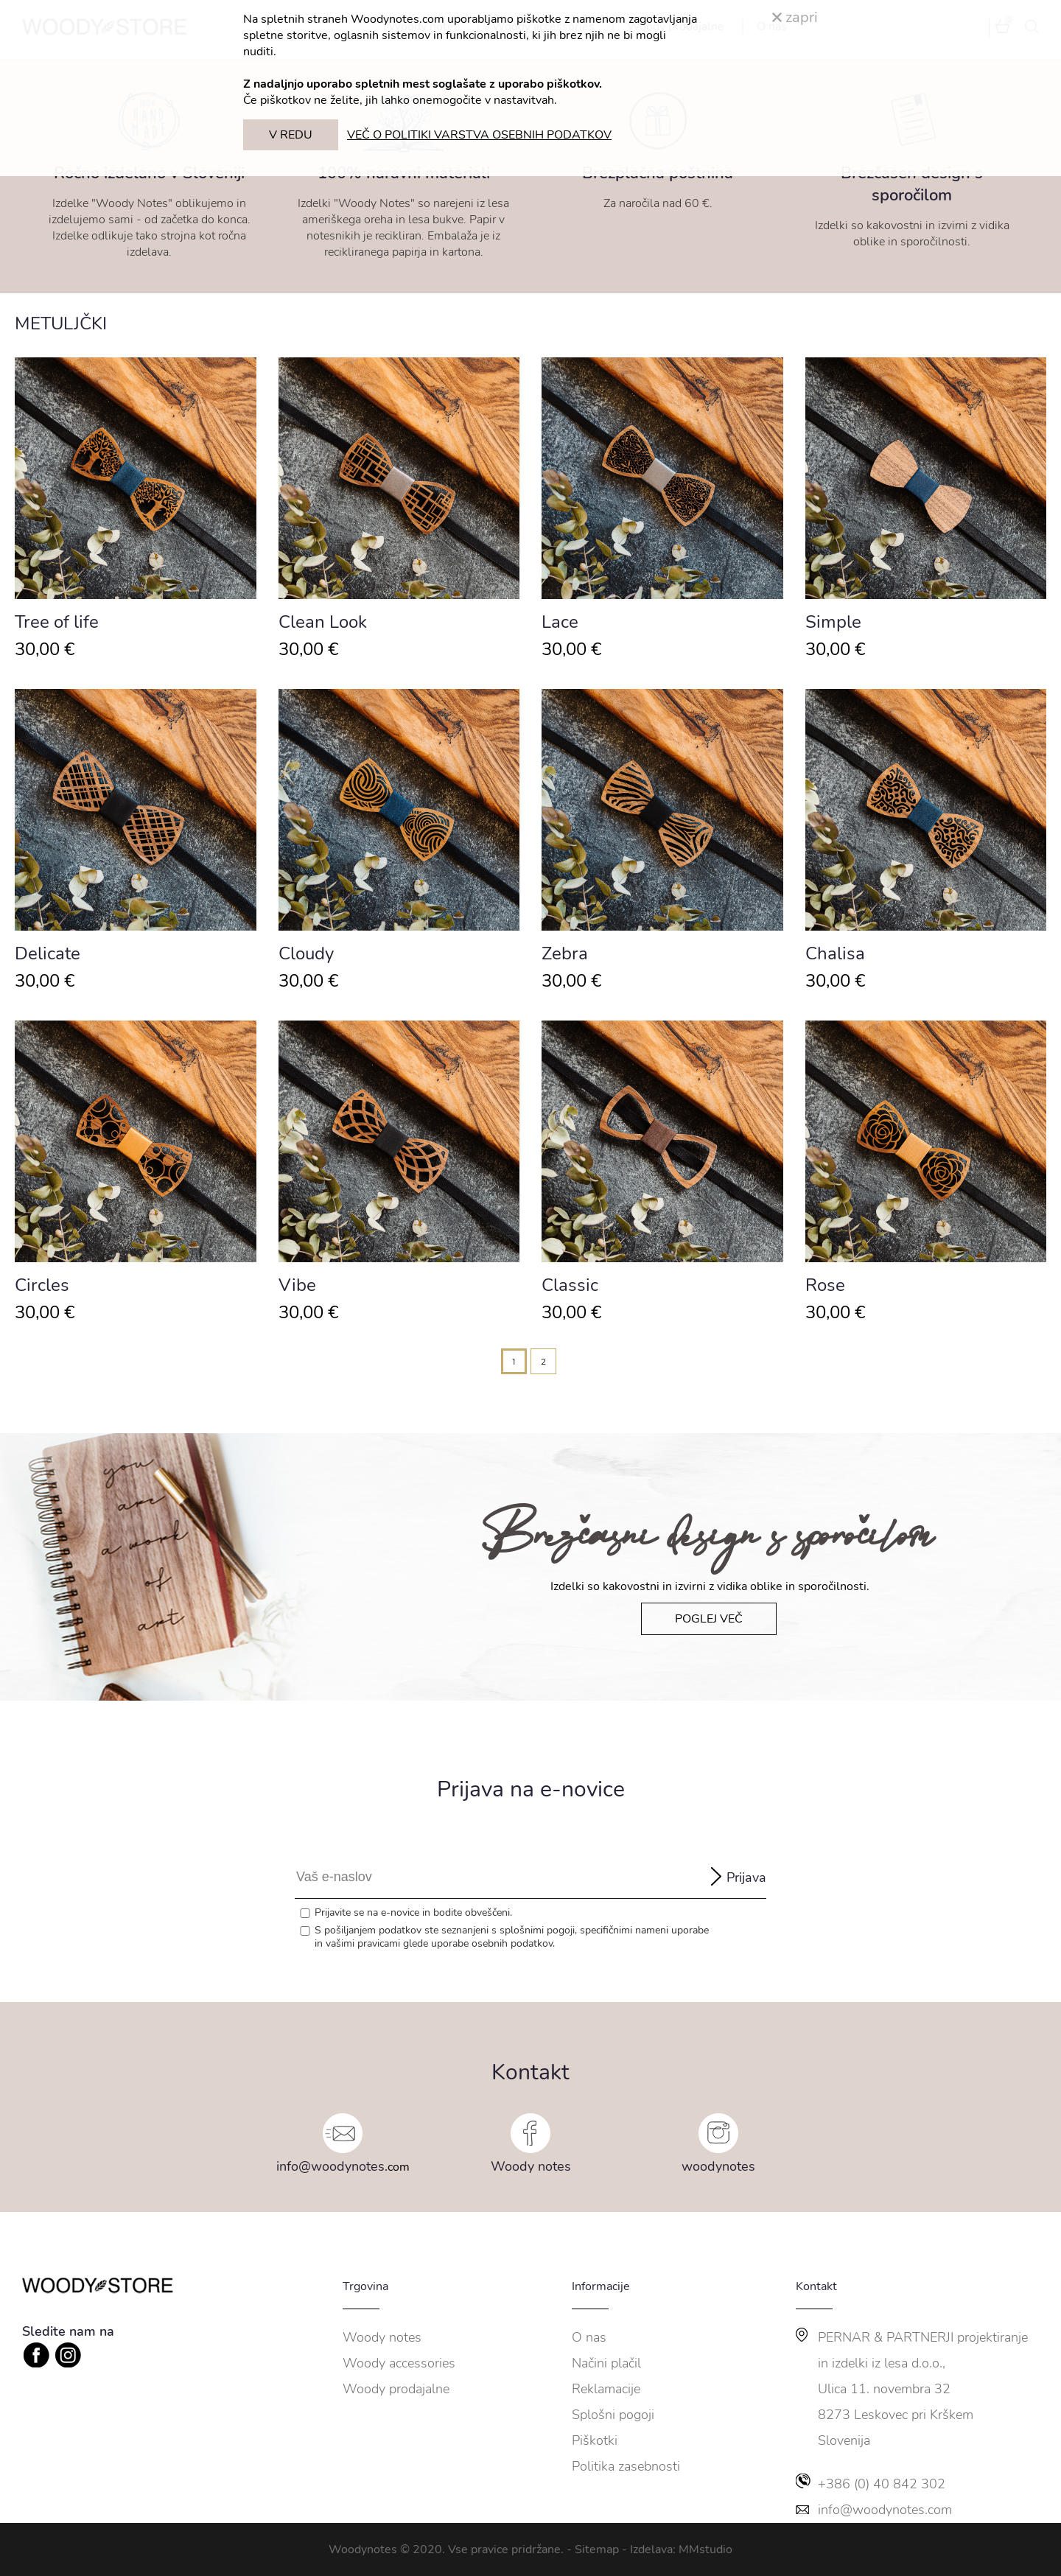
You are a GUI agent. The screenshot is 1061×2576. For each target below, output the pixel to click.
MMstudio (705, 2549)
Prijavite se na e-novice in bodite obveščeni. (413, 1912)
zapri (795, 17)
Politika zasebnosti (626, 2466)
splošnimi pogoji (537, 1930)
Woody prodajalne (396, 2389)
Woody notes (531, 2166)
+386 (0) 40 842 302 (881, 2484)
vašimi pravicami (363, 1943)
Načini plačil (606, 2363)
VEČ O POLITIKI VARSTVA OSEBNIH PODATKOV (479, 135)
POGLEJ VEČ (709, 1619)
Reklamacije (606, 2389)
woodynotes (718, 2166)
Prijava (746, 1877)
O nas (589, 2337)
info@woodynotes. (332, 2166)
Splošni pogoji (613, 2414)
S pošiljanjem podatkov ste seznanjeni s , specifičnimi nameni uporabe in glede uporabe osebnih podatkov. (512, 1937)
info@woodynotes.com (885, 2510)
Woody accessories (399, 2363)
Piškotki (594, 2440)
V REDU (290, 135)
